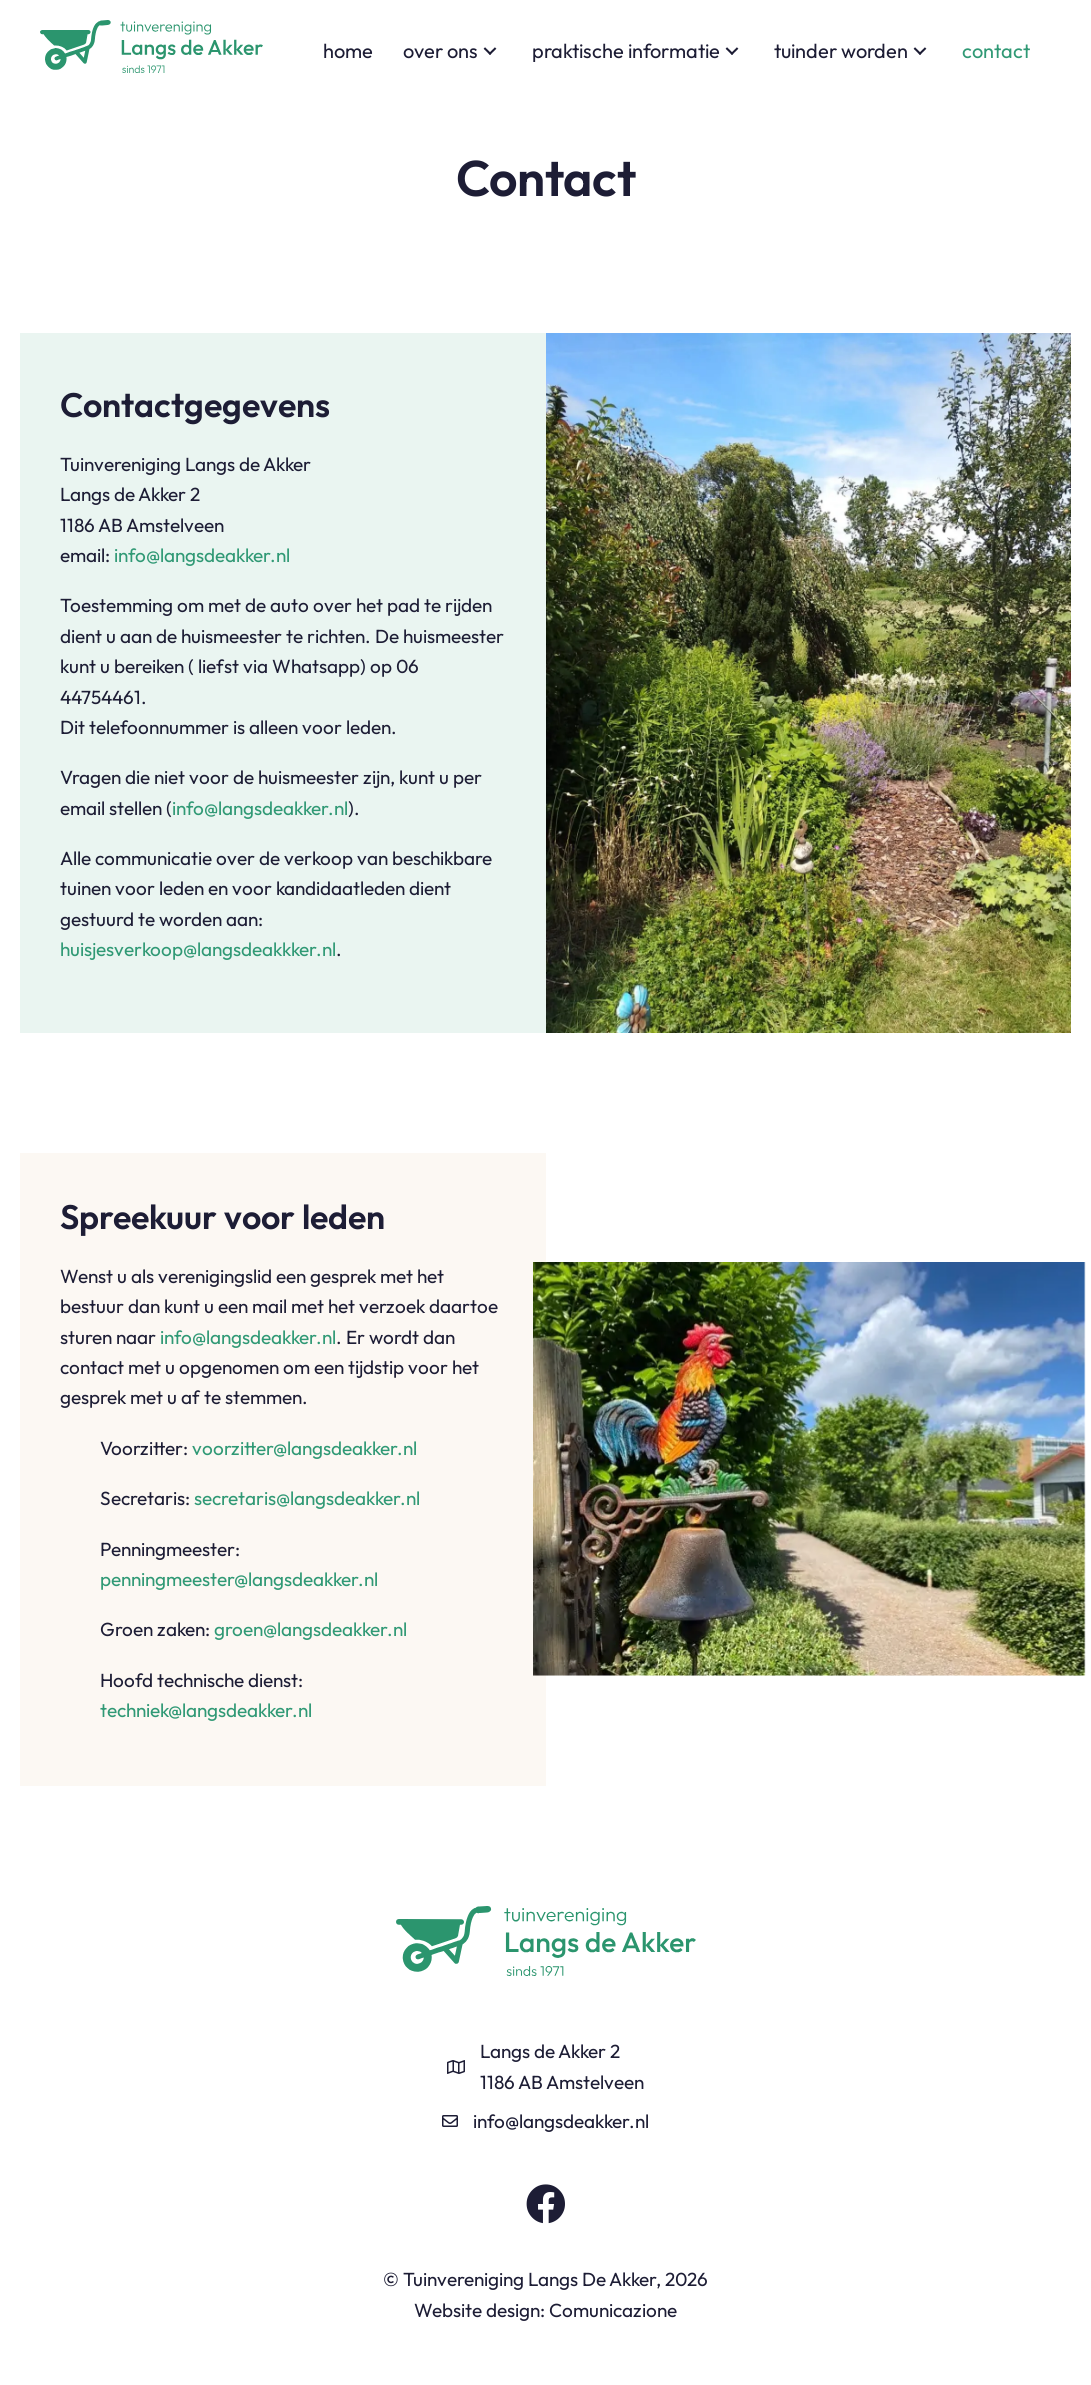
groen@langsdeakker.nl (310, 1629)
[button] (490, 51)
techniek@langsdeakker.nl (206, 1710)
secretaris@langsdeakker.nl (307, 1498)
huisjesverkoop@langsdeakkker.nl (198, 949)
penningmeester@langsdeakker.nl (239, 1579)
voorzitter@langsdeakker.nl (304, 1448)
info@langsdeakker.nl (202, 555)
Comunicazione (613, 2310)
